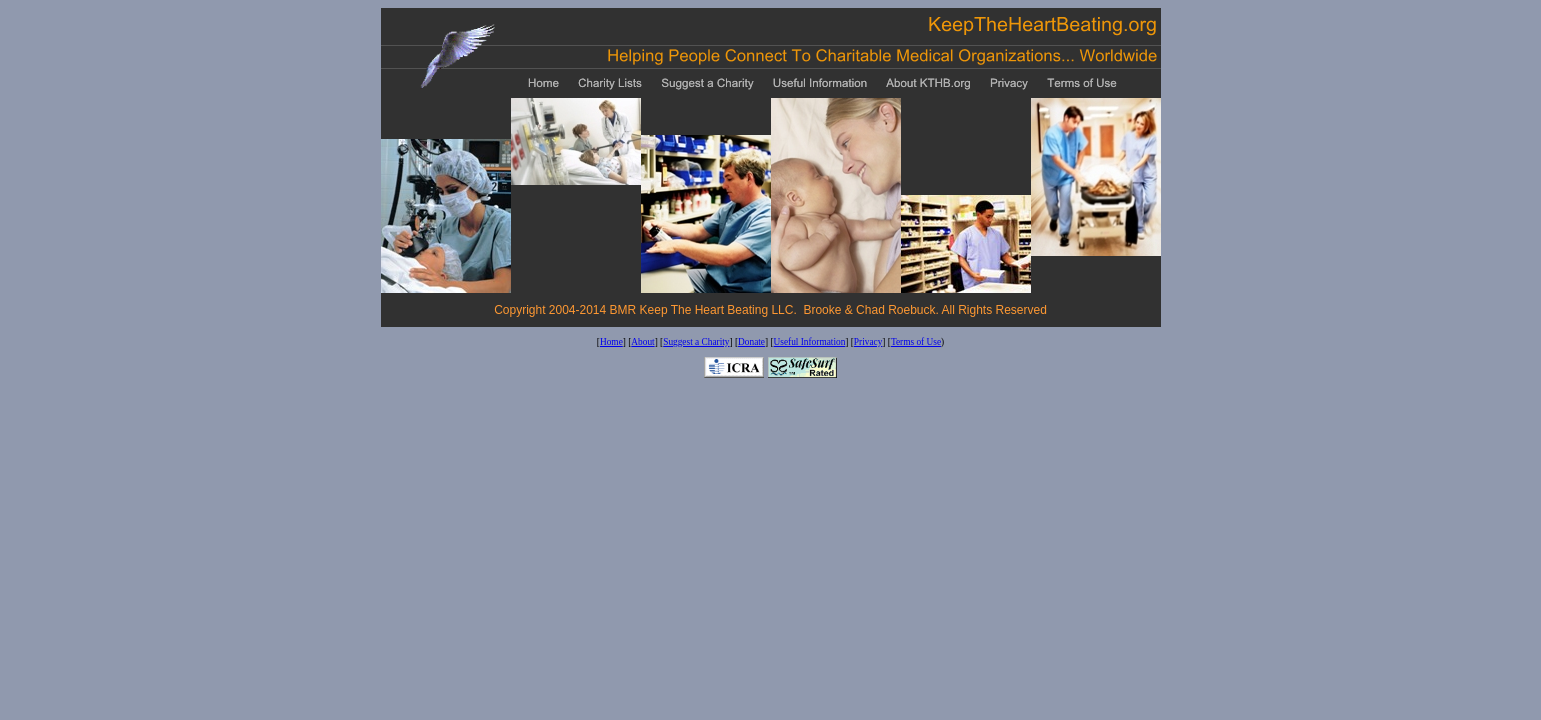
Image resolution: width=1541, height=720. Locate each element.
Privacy (868, 342)
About (642, 342)
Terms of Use (916, 342)
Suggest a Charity (696, 342)
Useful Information (810, 342)
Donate (751, 342)
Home (611, 342)
